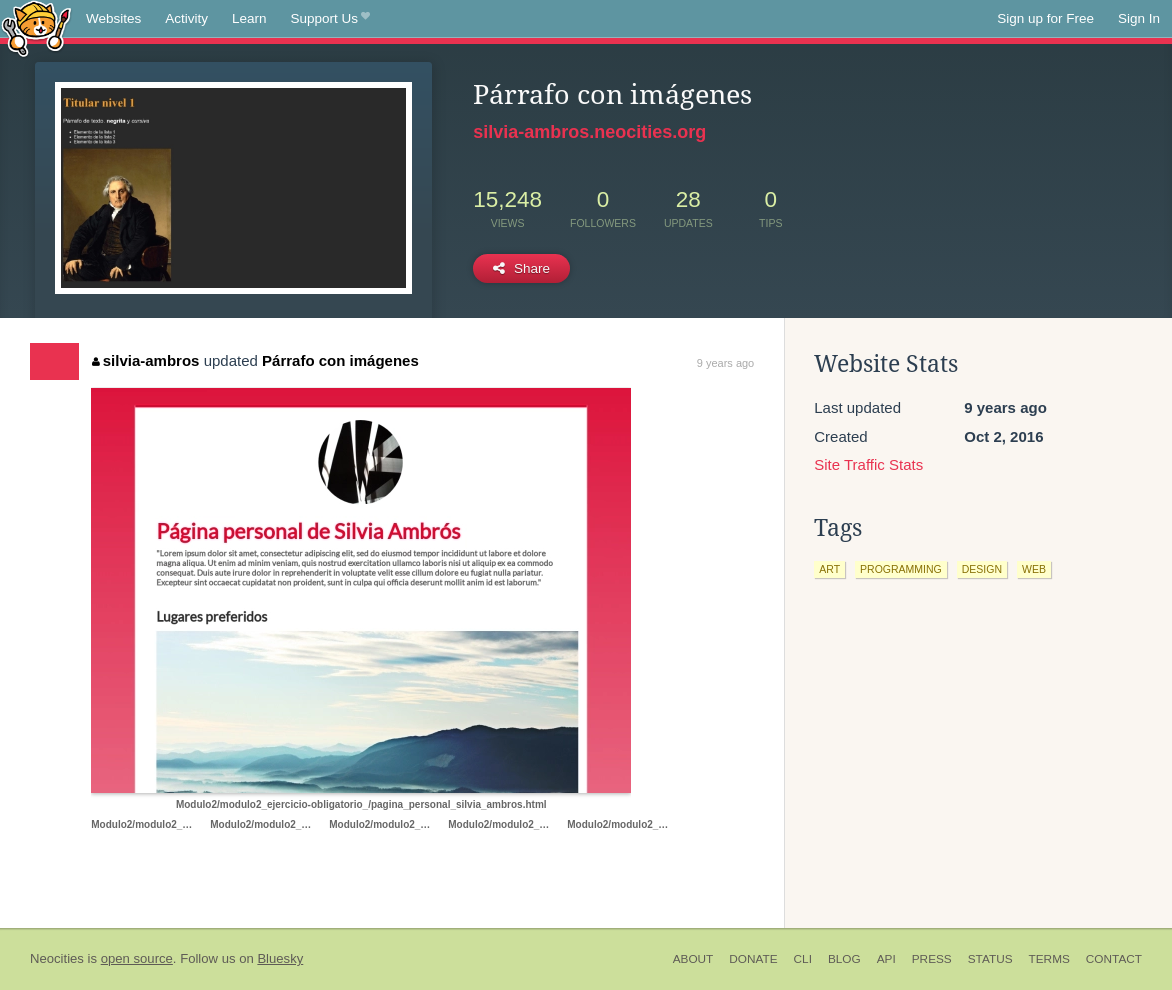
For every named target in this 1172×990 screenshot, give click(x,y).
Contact (1114, 959)
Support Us (330, 19)
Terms (1049, 959)
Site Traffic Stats (868, 464)
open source (137, 958)
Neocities (57, 958)
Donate (753, 959)
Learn (249, 18)
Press (932, 959)
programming (901, 569)
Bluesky (280, 958)
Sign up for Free (1045, 18)
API (886, 959)
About (693, 959)
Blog (844, 959)
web (1034, 569)
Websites (113, 18)
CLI (803, 959)
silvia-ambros (145, 360)
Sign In (1139, 18)
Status (990, 959)
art (829, 569)
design (982, 569)
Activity (186, 18)
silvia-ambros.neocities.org (589, 132)
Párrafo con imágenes (340, 360)
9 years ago (725, 363)
